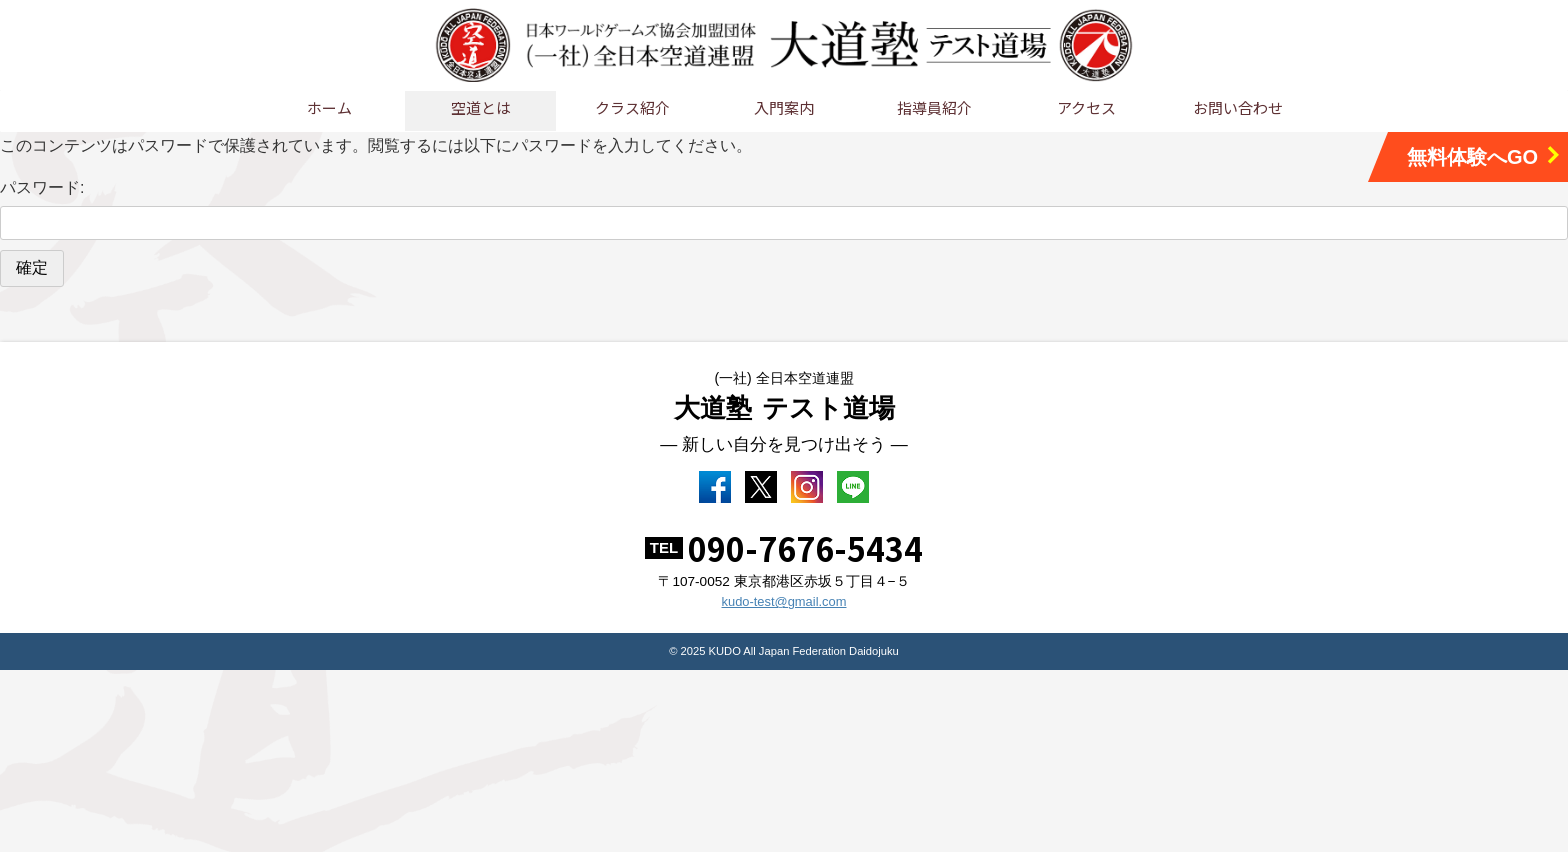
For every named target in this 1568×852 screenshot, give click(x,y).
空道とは (481, 107)
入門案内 (784, 107)
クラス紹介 (632, 107)
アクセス (1086, 107)
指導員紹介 (934, 107)
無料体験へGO (1485, 156)
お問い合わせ (1238, 107)
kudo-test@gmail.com (784, 610)
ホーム (329, 107)
